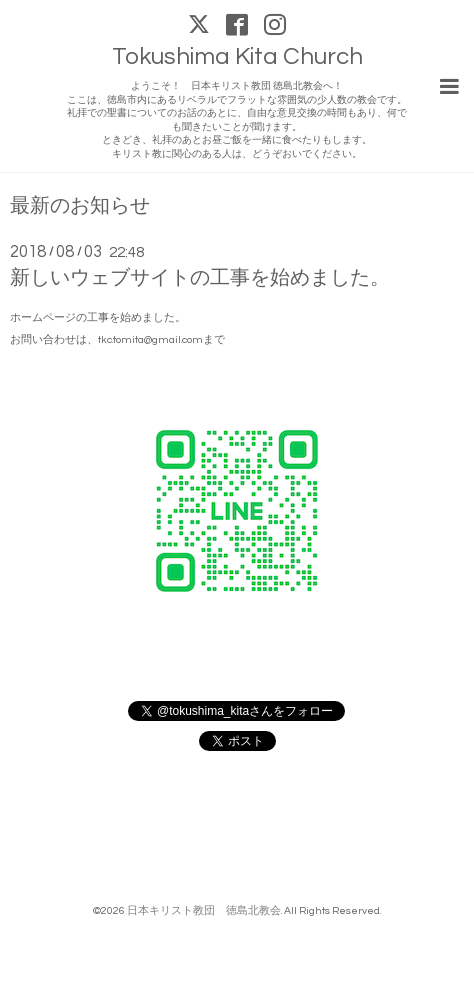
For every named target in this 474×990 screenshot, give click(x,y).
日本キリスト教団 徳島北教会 (204, 910)
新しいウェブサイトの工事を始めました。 (200, 278)
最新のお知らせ (80, 206)
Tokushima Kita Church (237, 56)
